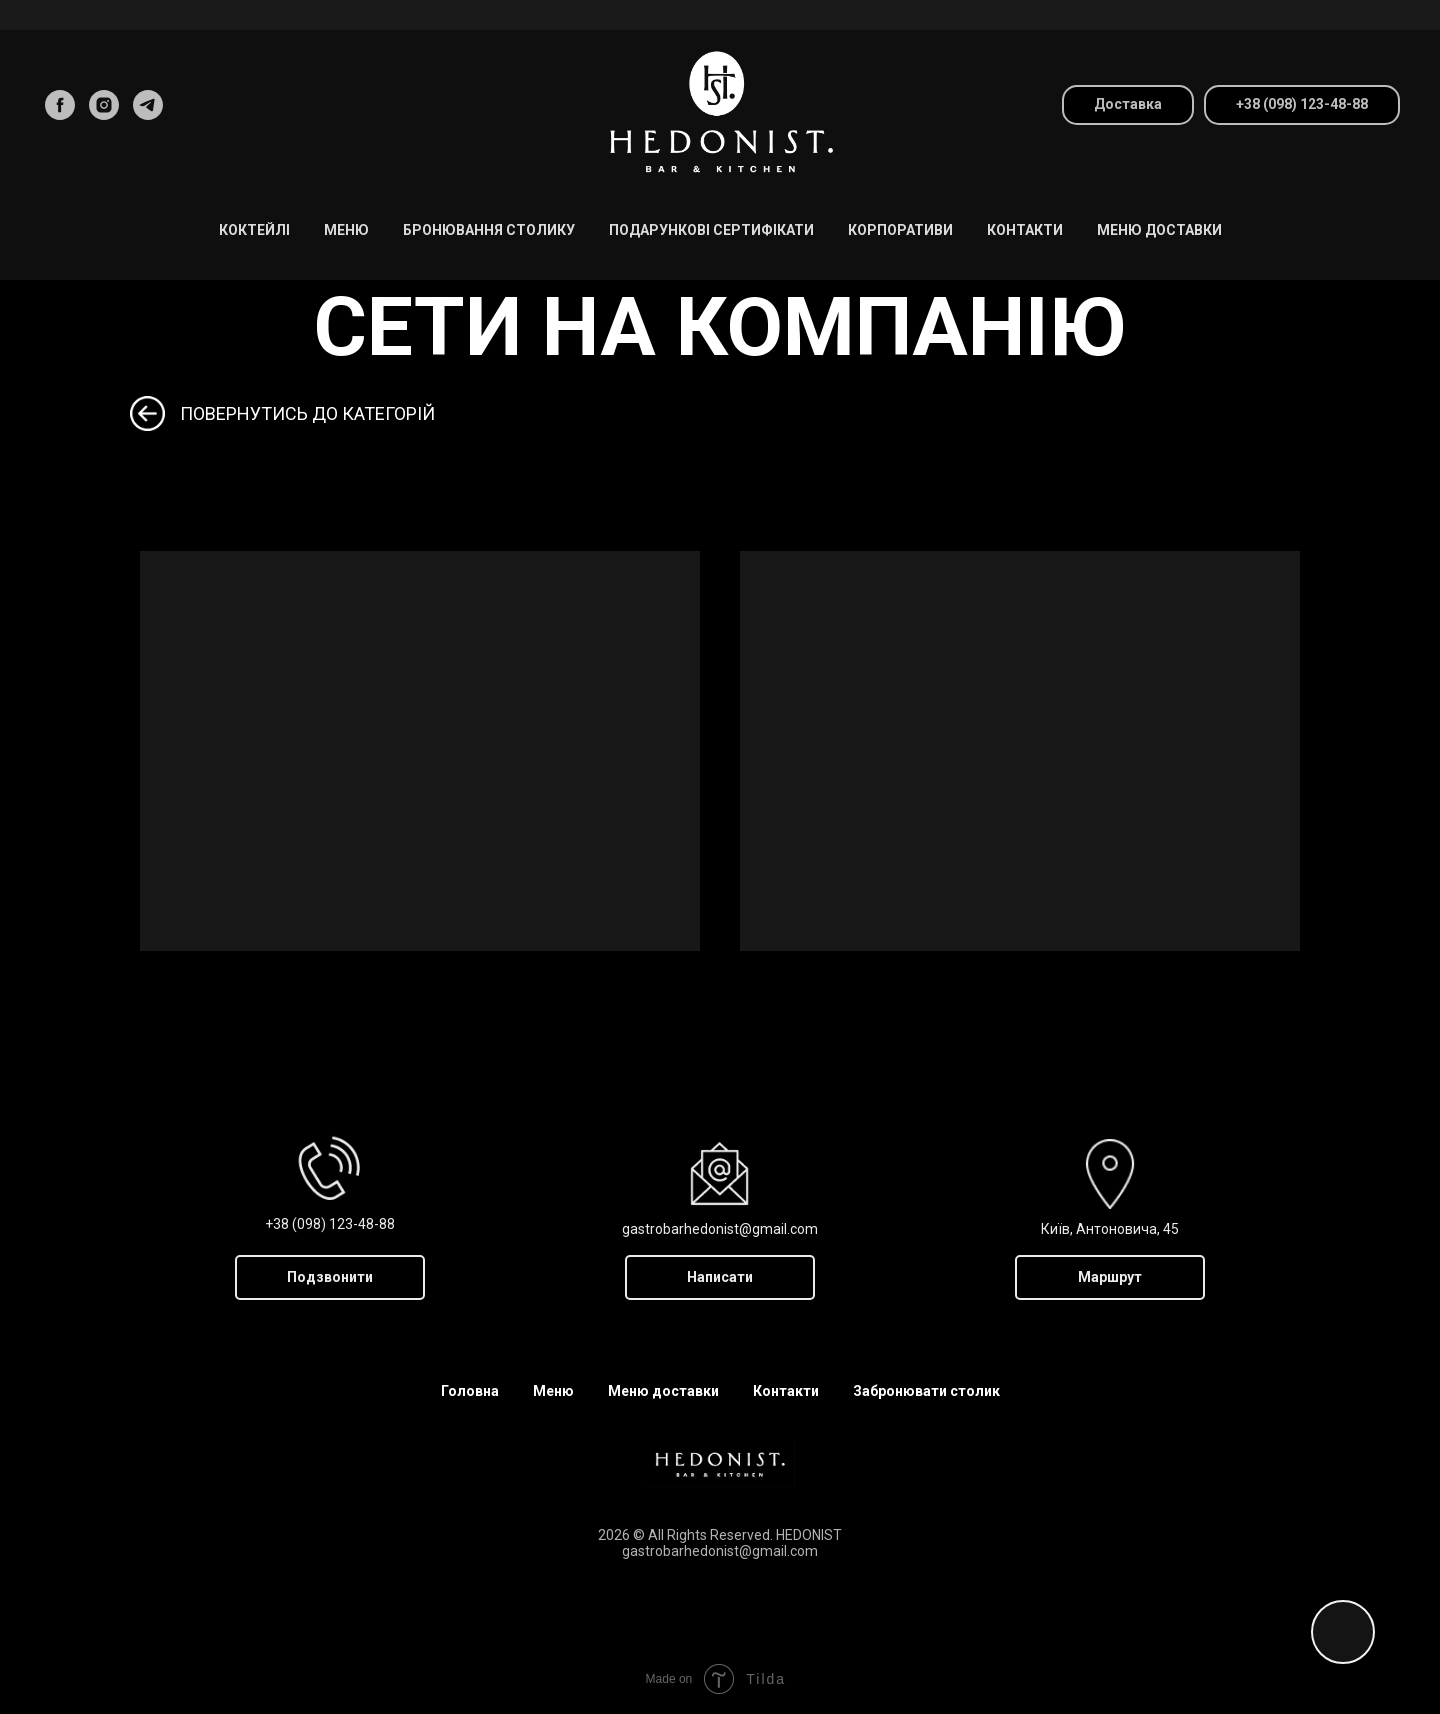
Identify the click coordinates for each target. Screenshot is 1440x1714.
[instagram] (104, 105)
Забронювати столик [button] (926, 1391)
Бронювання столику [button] (489, 230)
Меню (553, 1391)
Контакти (1025, 230)
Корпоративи (900, 230)
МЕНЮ (346, 230)
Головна (470, 1391)
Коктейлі (254, 230)
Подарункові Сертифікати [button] (711, 230)
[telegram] (148, 105)
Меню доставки (1159, 230)
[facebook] (60, 105)
